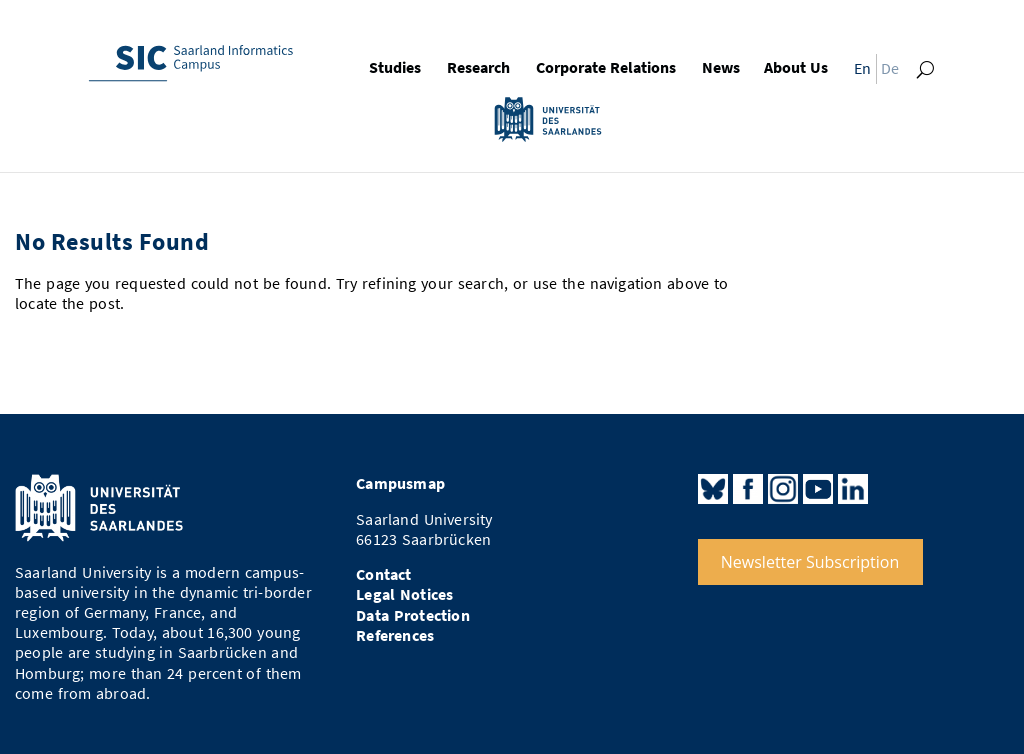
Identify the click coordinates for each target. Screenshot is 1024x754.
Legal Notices (404, 594)
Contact (383, 574)
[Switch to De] (893, 71)
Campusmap (400, 483)
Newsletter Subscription (810, 562)
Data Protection (413, 615)
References (395, 635)
